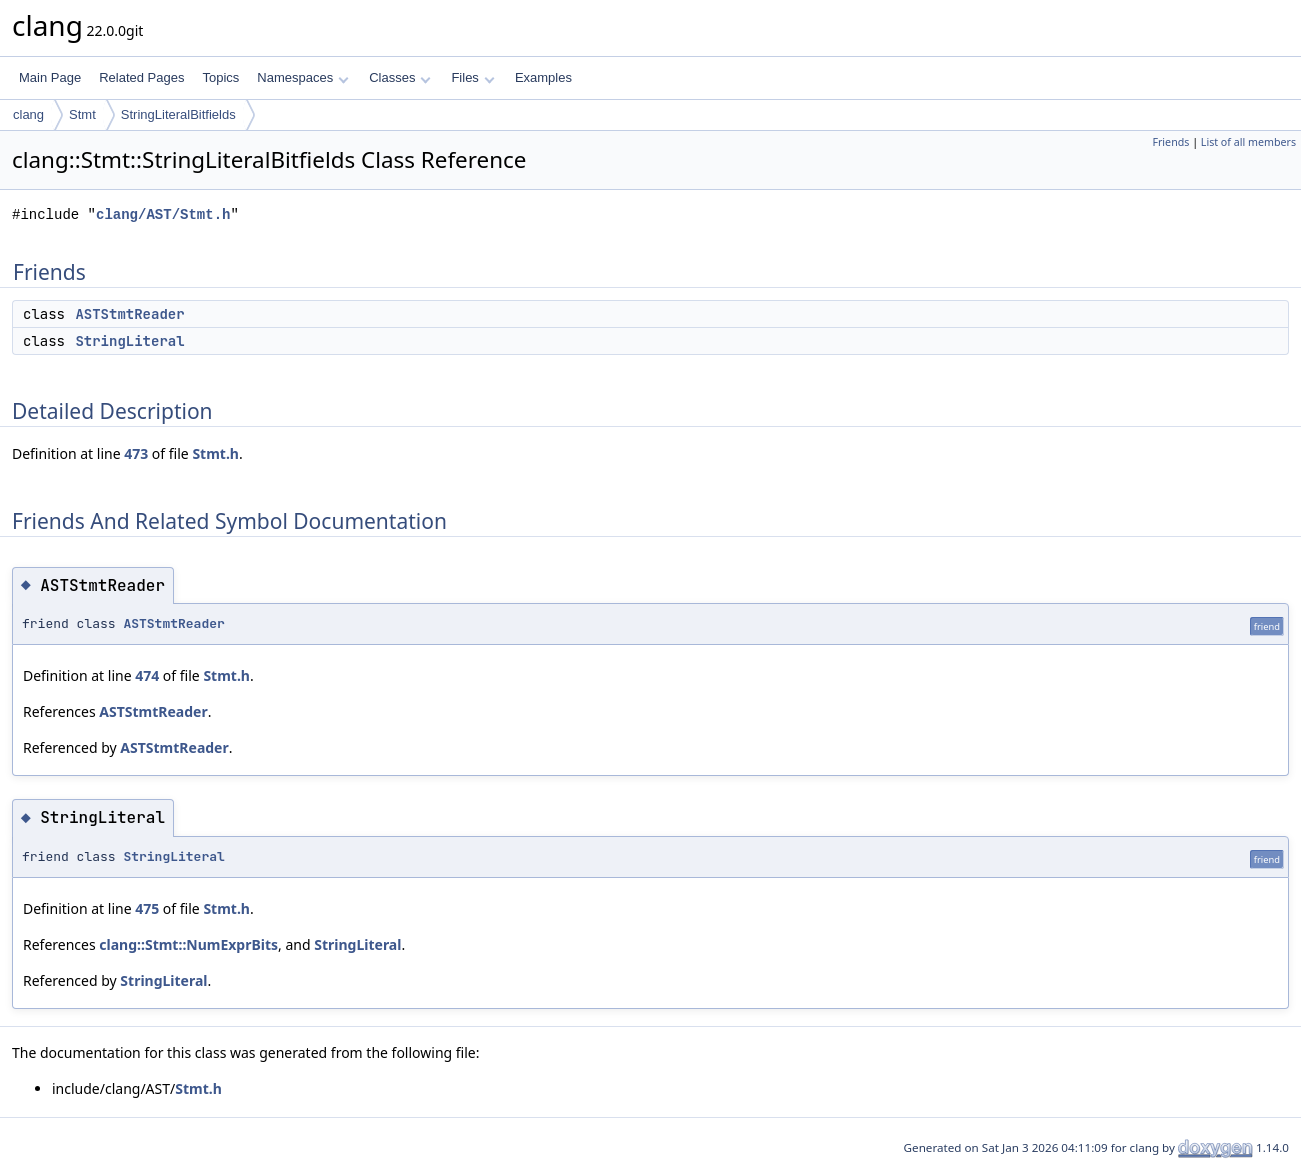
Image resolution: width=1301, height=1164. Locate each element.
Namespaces (302, 77)
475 (147, 908)
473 (136, 453)
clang (28, 114)
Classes (400, 77)
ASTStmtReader (129, 314)
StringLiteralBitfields (178, 114)
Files (472, 77)
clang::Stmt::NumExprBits (188, 944)
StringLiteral (129, 341)
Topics (220, 77)
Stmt (82, 114)
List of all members (1248, 142)
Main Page (50, 77)
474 (147, 675)
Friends (1170, 142)
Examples (543, 77)
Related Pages (141, 77)
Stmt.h (215, 453)
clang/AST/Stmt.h (163, 214)
